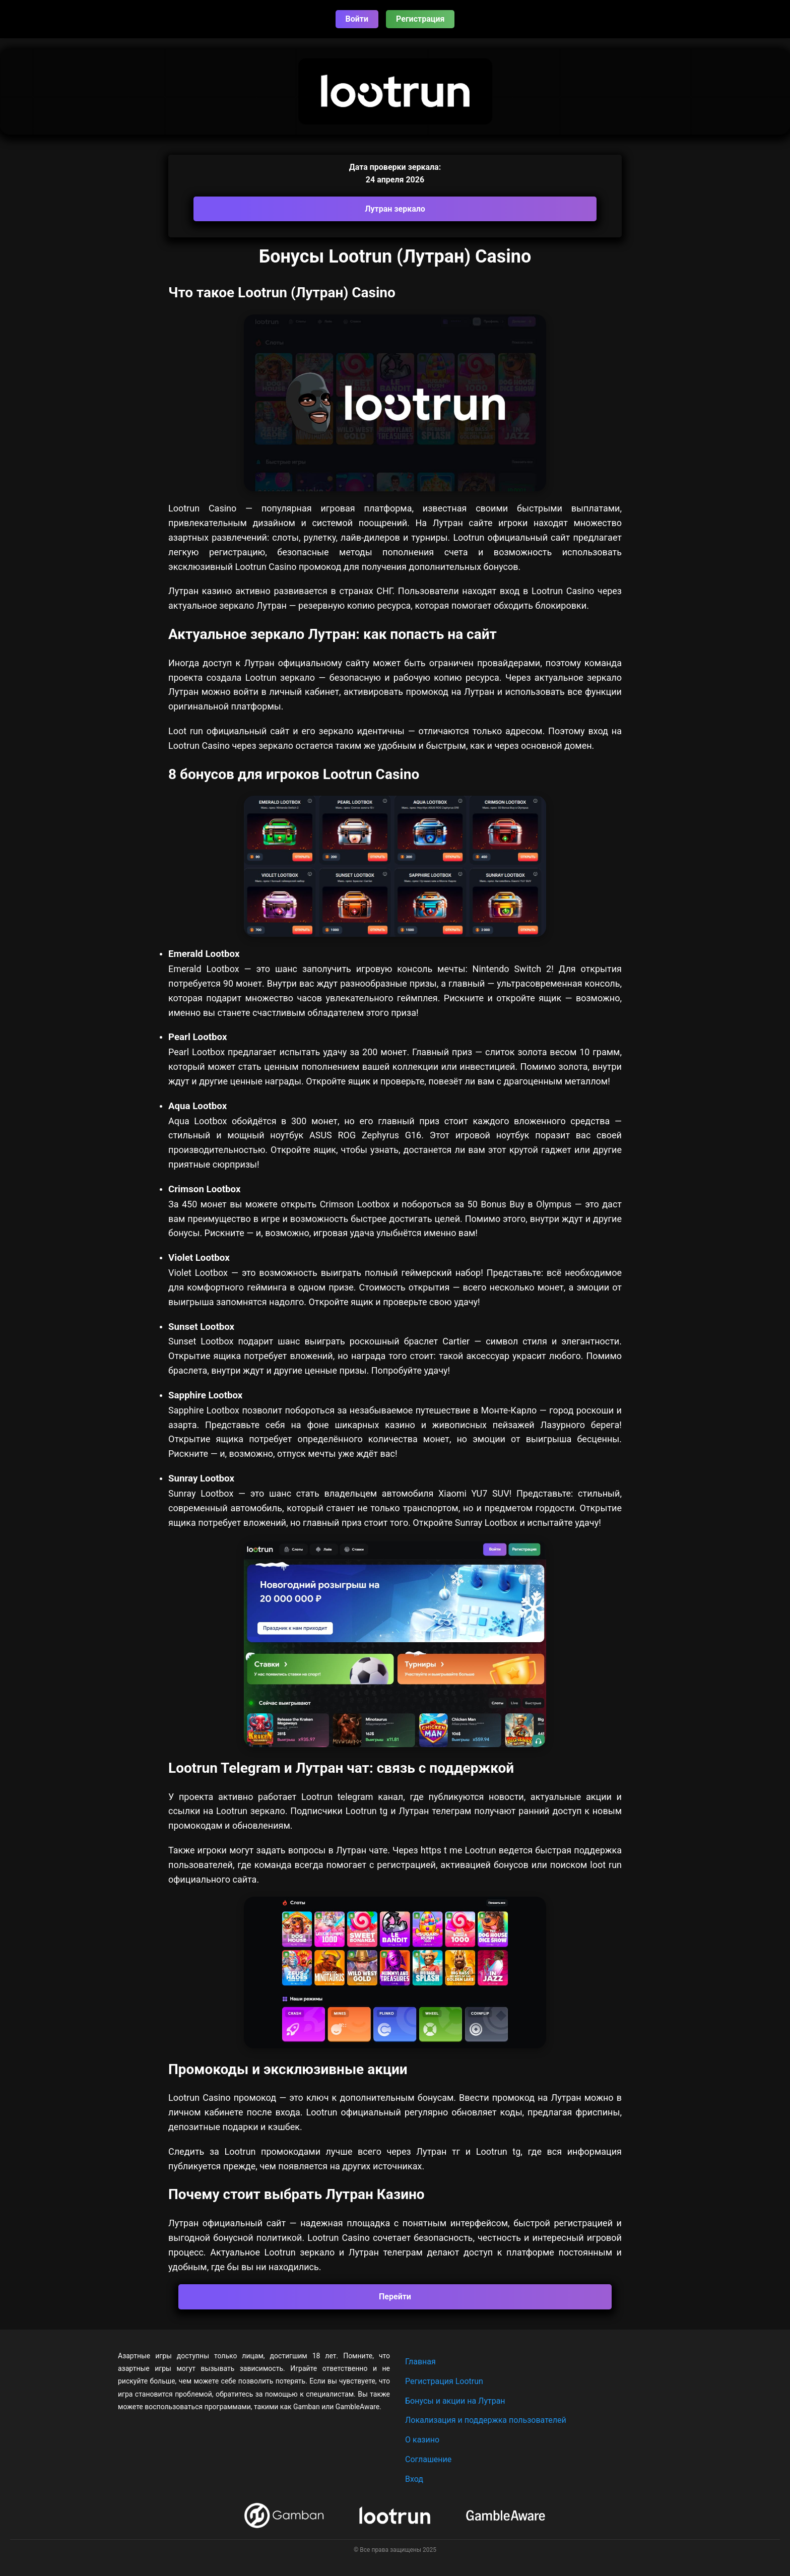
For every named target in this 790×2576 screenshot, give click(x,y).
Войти (357, 19)
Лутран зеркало (395, 209)
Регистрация (420, 19)
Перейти (395, 2296)
